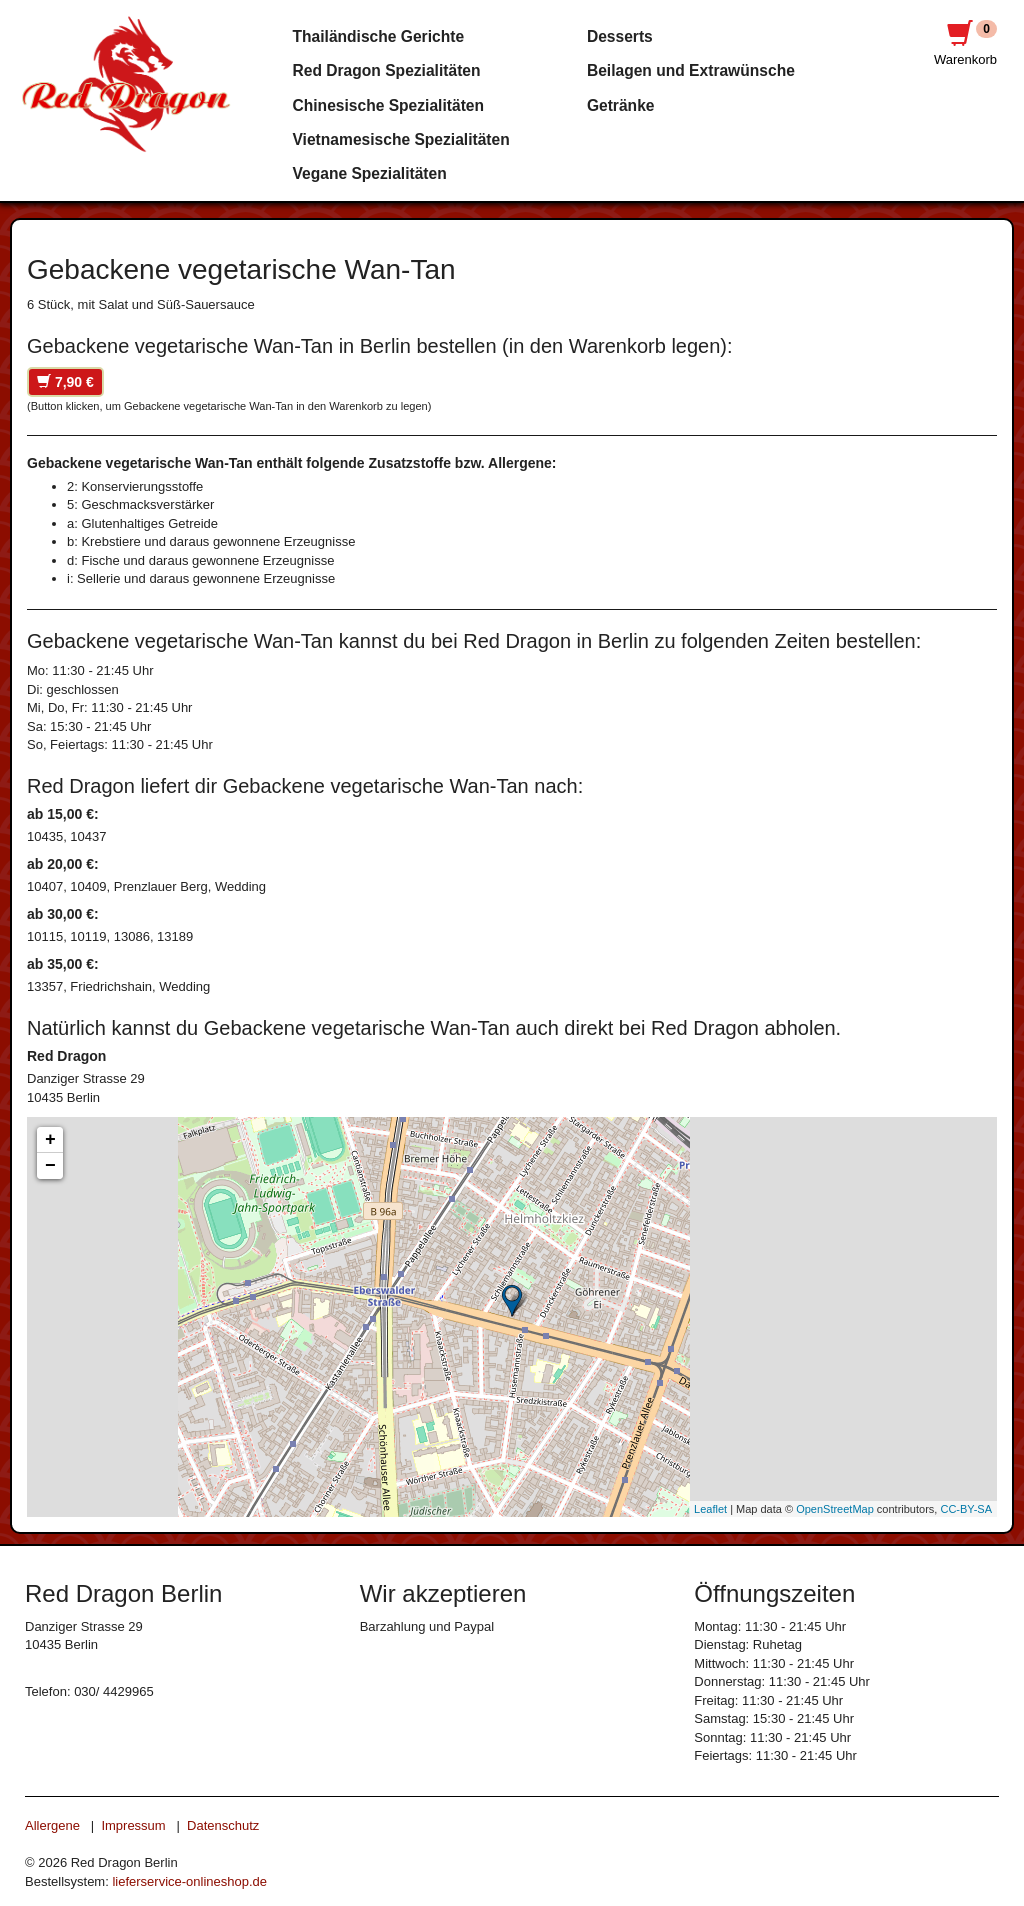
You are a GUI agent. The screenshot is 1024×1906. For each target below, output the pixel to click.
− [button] (50, 1166)
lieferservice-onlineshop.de (189, 1881)
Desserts (620, 36)
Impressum (133, 1825)
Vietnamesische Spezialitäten (401, 139)
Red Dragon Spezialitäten (387, 70)
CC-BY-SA (966, 1509)
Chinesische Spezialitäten (389, 105)
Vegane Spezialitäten (370, 173)
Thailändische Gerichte (379, 36)
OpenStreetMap (835, 1509)
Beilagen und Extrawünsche (691, 70)
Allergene (52, 1825)
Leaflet (710, 1509)
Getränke (621, 105)
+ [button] (50, 1140)
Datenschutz (223, 1825)
